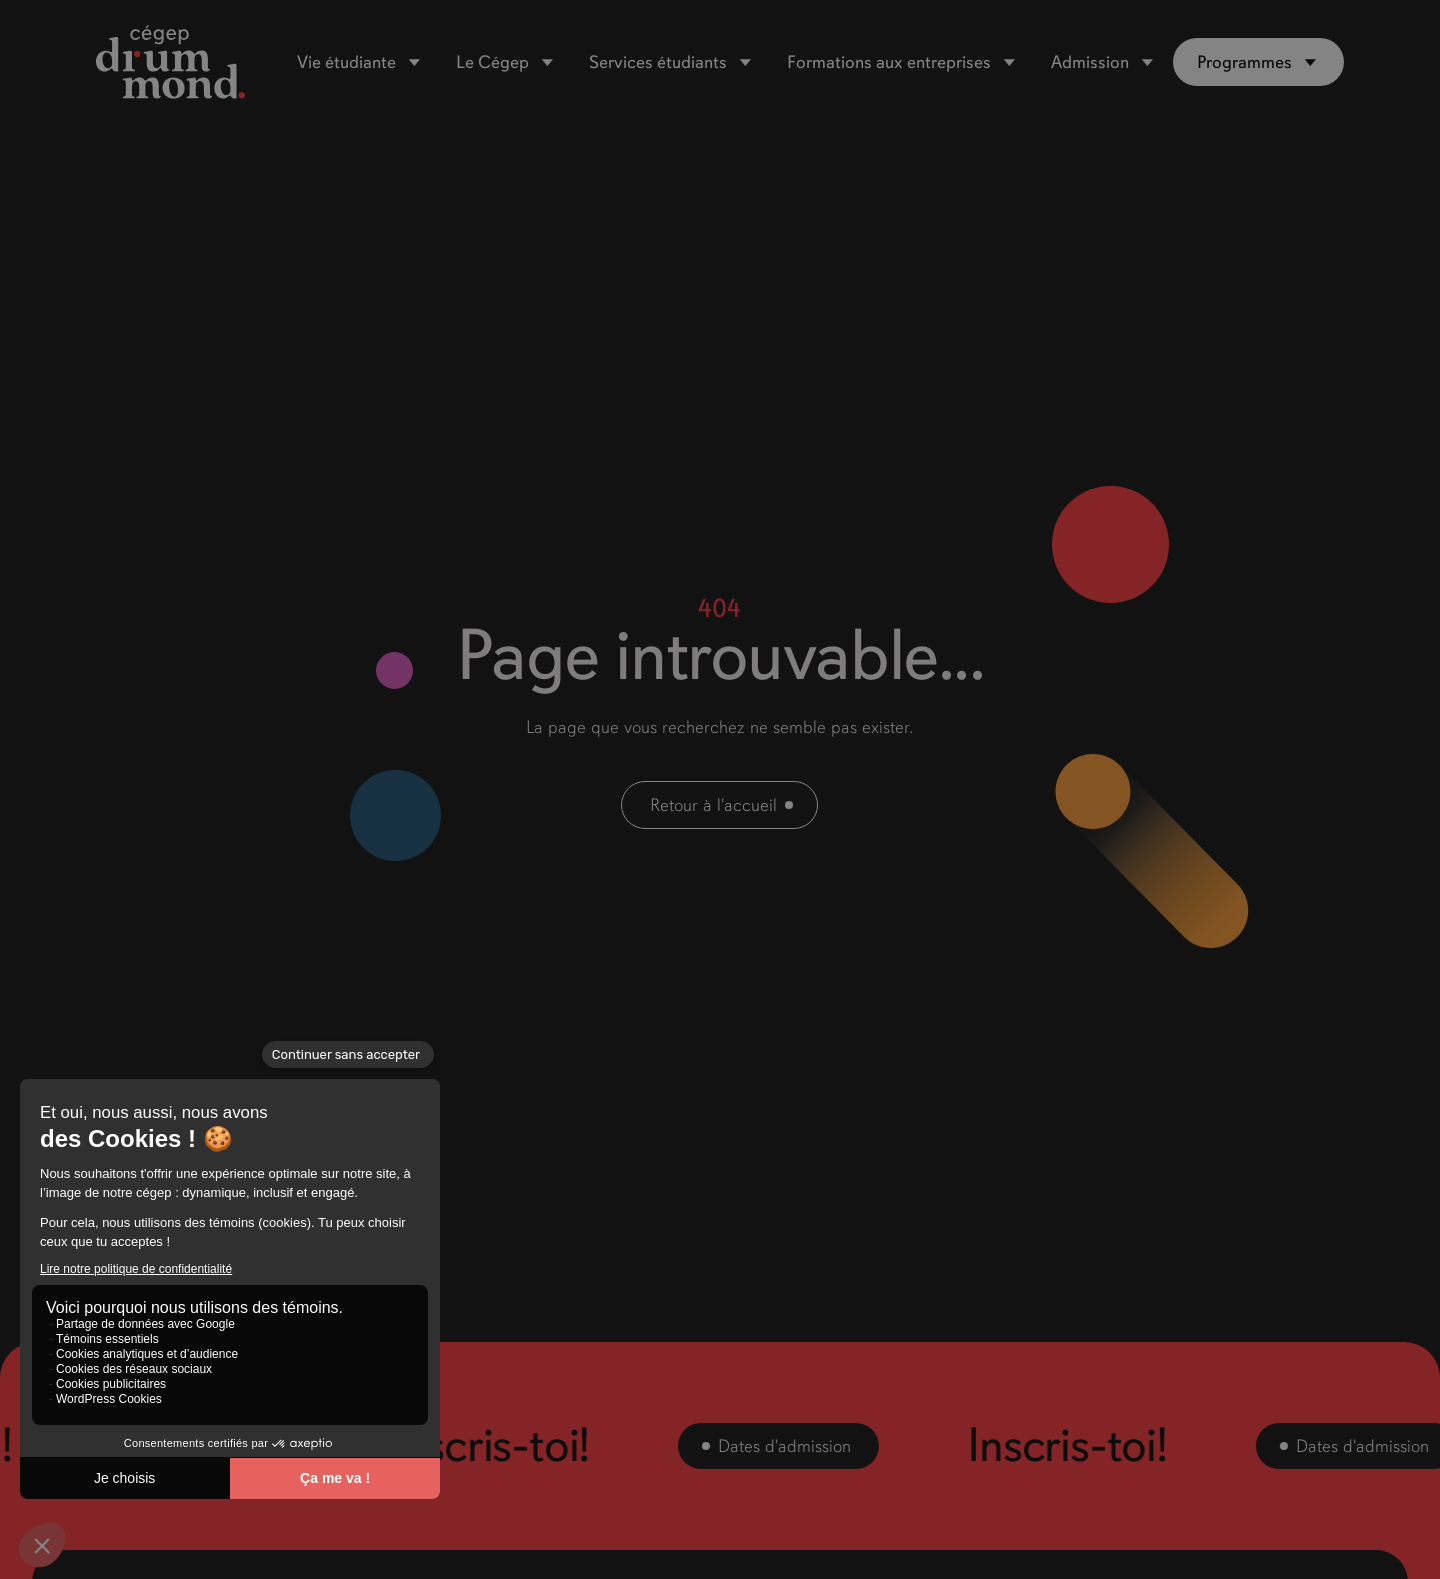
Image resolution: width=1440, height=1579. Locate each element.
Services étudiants (658, 62)
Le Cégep (492, 62)
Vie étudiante (346, 62)
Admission (1090, 62)
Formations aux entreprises (889, 62)
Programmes (1244, 62)
